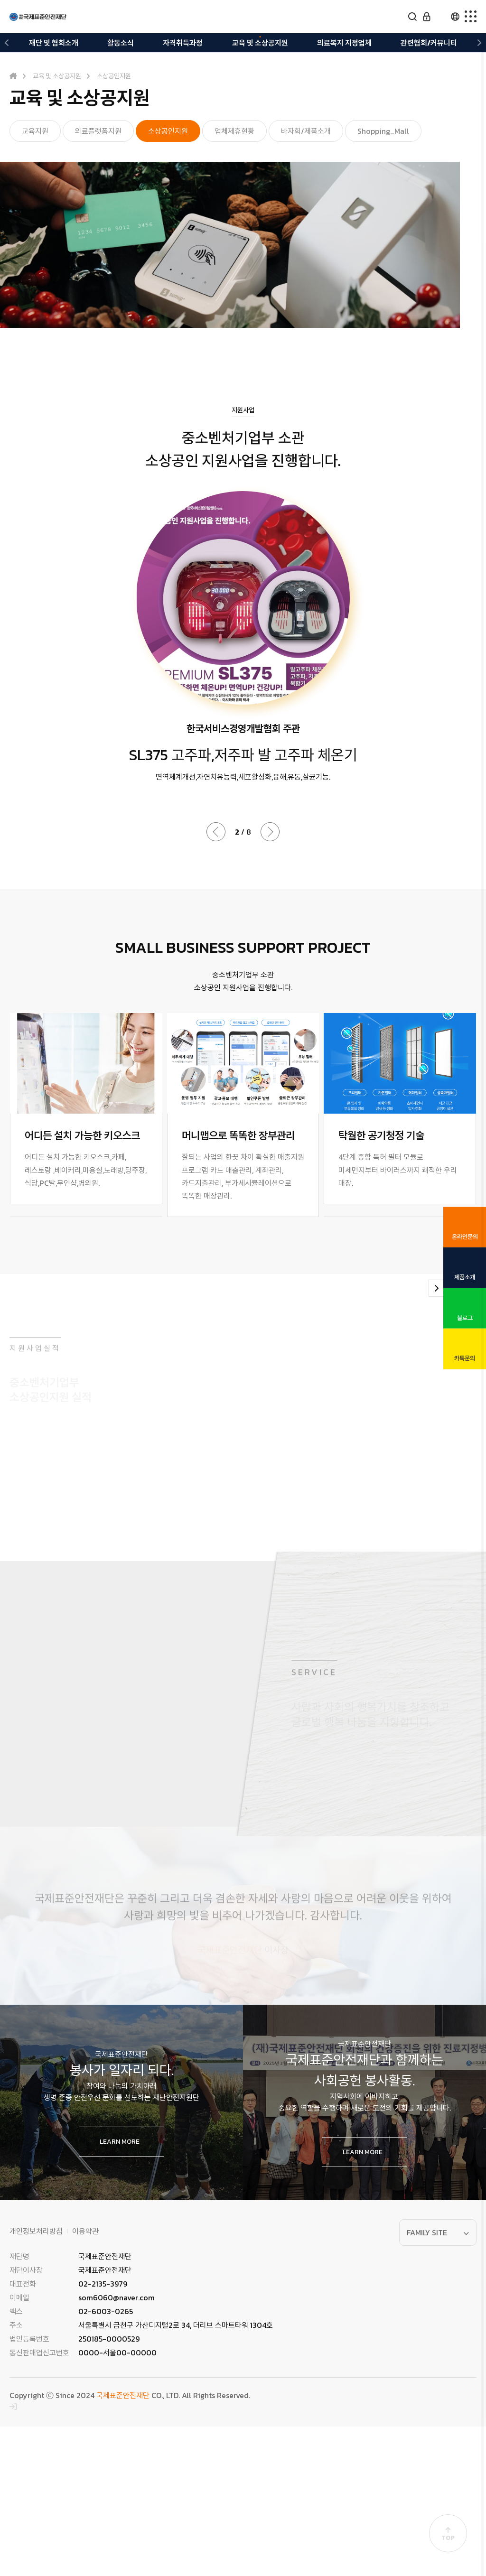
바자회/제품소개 (306, 131)
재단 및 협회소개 (53, 42)
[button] (7, 42)
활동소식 (120, 42)
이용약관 (85, 2380)
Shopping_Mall (383, 131)
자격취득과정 (183, 42)
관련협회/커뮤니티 (429, 42)
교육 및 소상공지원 (260, 42)
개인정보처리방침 (36, 2380)
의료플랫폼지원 (98, 131)
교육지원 (35, 131)
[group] (86, 1115)
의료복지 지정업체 (344, 42)
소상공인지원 (168, 131)
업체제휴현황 (234, 131)
